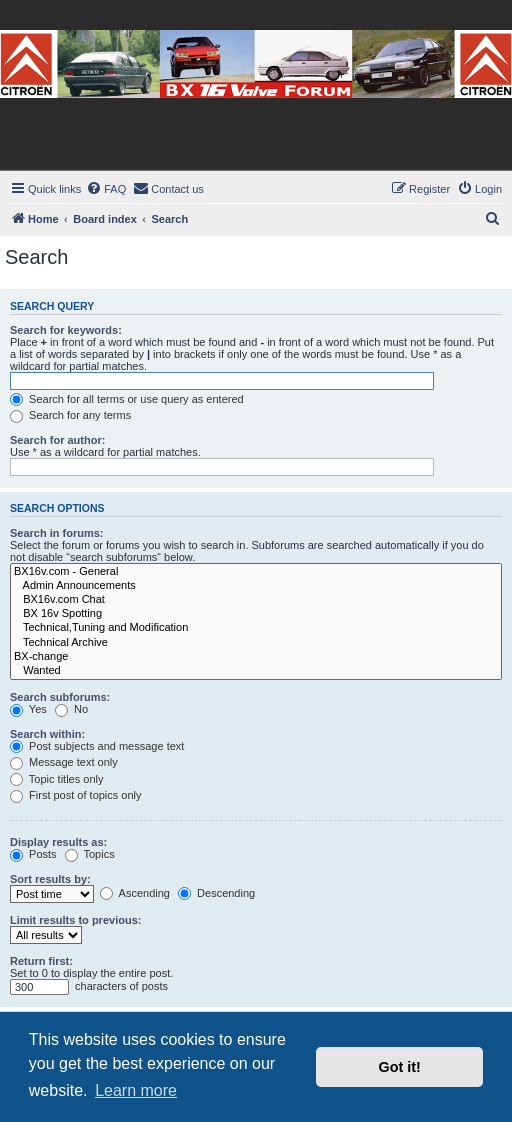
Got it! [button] (400, 1067)
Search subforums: (60, 697)
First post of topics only (76, 795)
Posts (33, 854)
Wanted (256, 671)
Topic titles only (56, 779)
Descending (216, 893)
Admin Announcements (256, 586)
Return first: (41, 961)
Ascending (135, 893)
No (71, 709)
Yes (28, 709)
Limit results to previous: (75, 920)
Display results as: (58, 842)
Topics (90, 854)
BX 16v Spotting (256, 614)
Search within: (47, 734)
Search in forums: (57, 533)
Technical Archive (256, 643)
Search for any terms (70, 415)
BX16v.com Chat (256, 600)
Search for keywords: (66, 330)
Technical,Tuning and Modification (256, 628)
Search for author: (57, 440)
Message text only (64, 762)
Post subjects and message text (97, 746)
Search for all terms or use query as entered (127, 399)
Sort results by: (50, 879)
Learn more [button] (136, 1090)
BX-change (256, 657)
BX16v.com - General (256, 572)
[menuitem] (106, 189)
